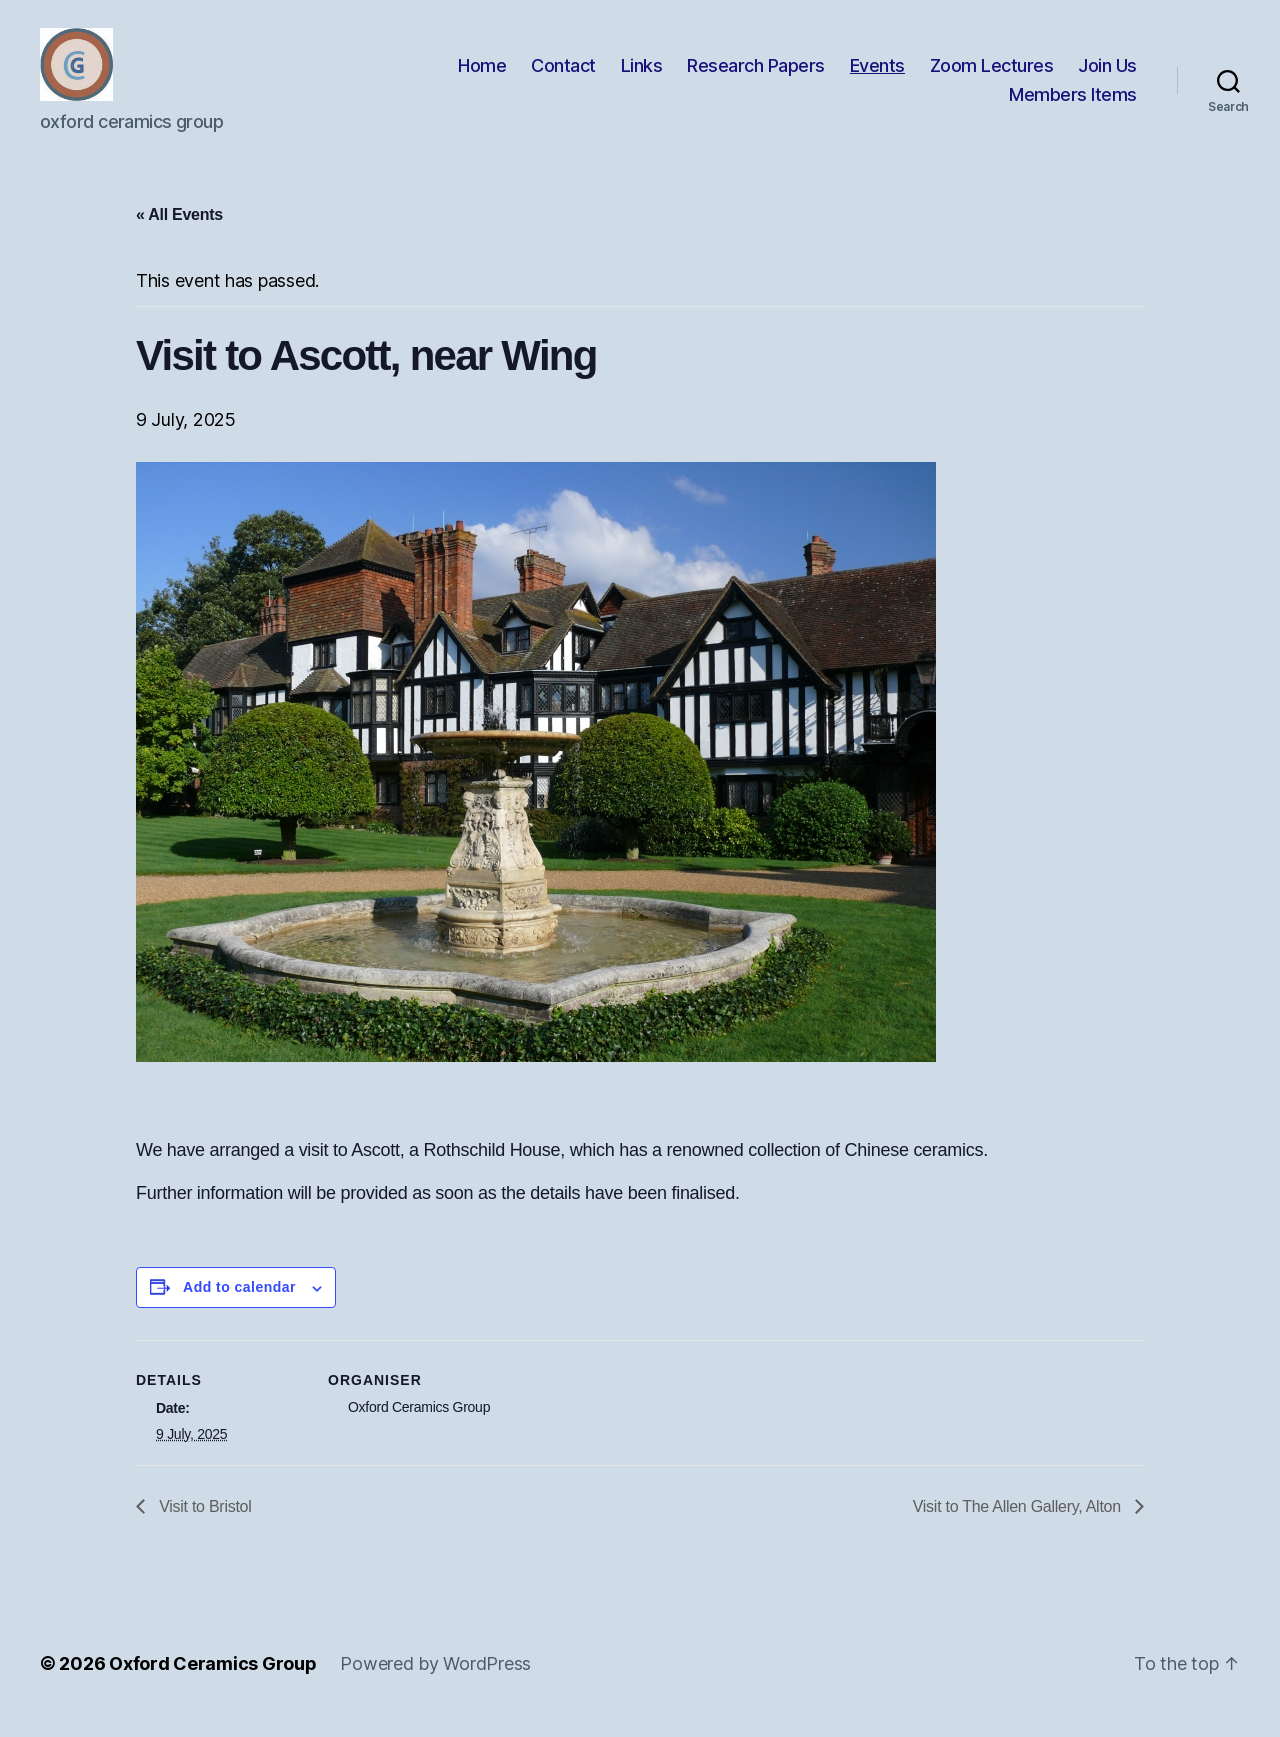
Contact (563, 73)
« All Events (179, 231)
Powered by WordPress (435, 1680)
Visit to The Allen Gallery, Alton (1019, 1523)
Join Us (1107, 73)
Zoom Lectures (992, 73)
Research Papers (756, 73)
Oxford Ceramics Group (212, 1680)
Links (642, 73)
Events (877, 73)
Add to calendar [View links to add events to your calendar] (239, 1304)
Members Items (1073, 103)
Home (482, 73)
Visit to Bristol (203, 1523)
